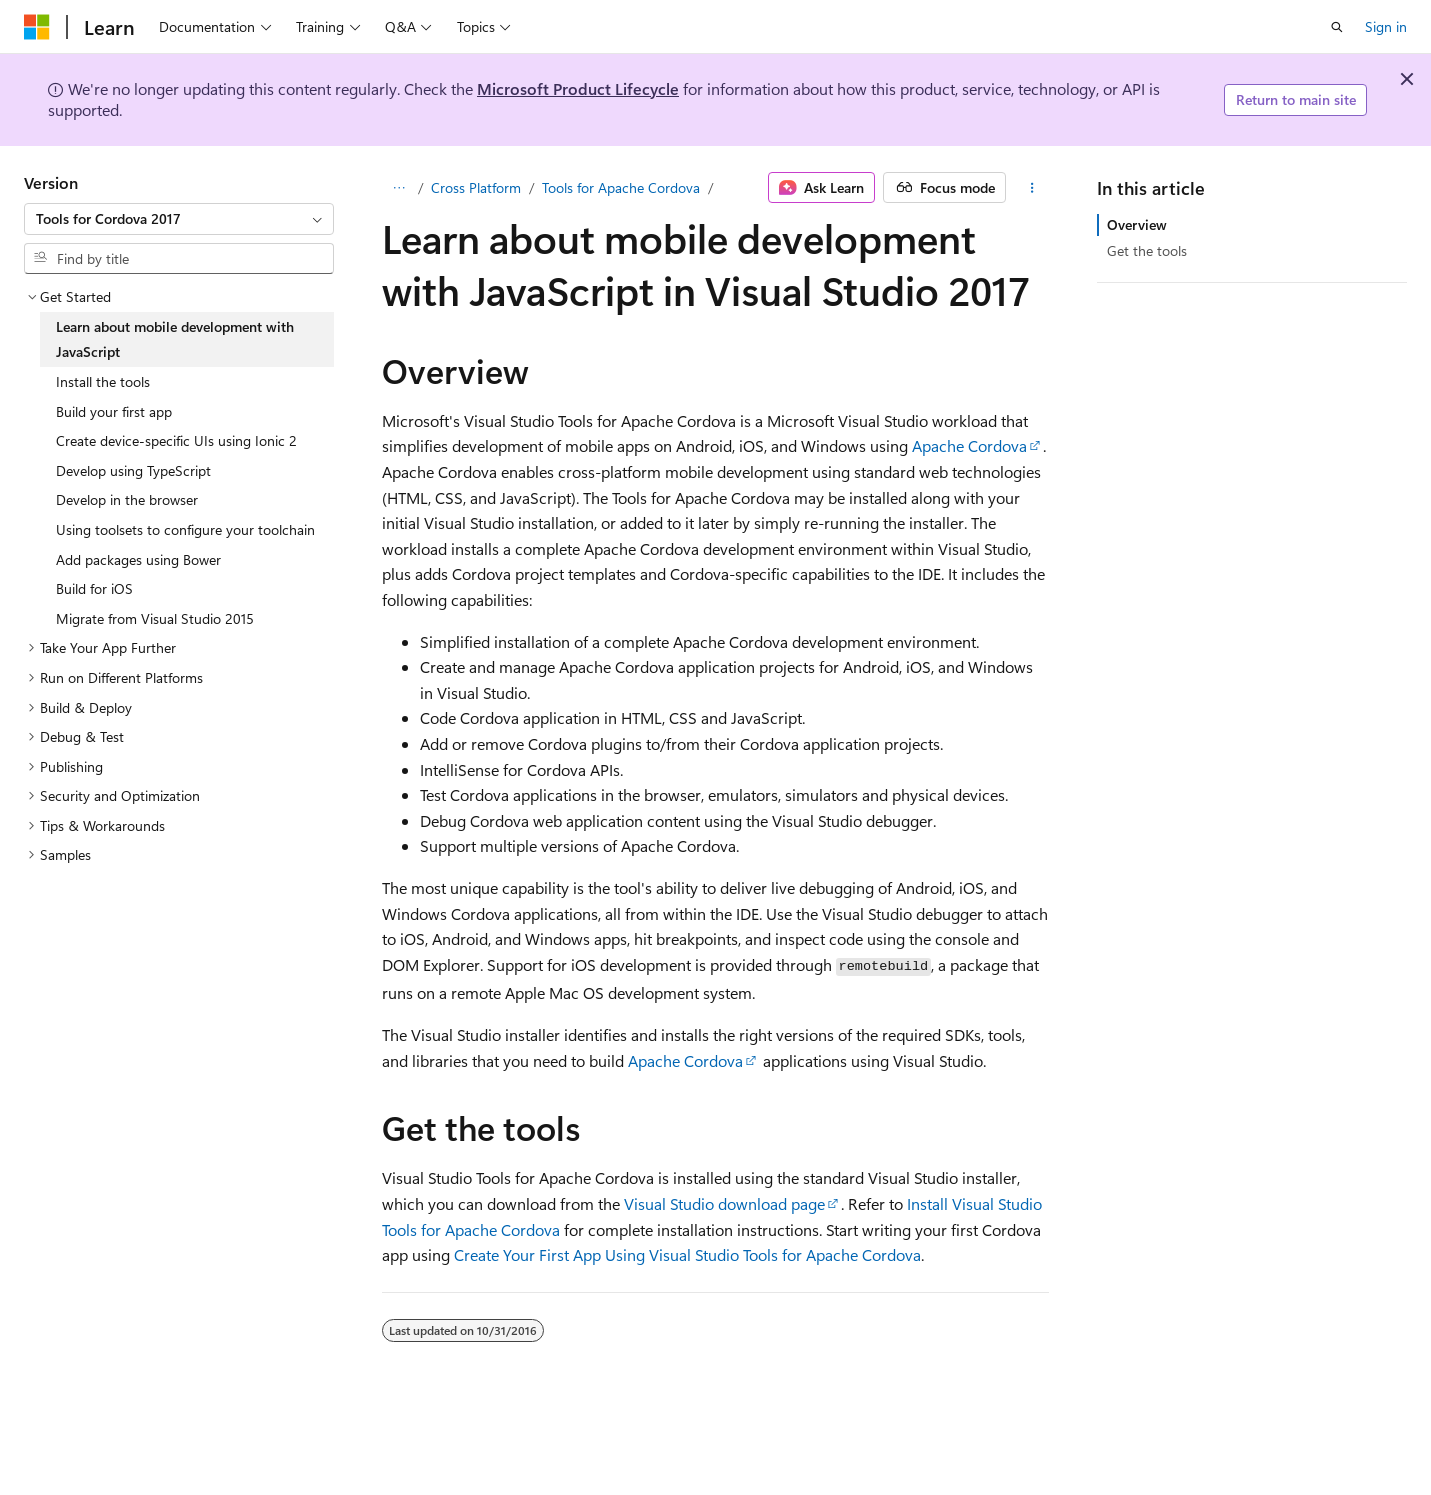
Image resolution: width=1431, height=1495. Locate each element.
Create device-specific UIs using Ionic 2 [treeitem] (176, 440)
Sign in (1386, 26)
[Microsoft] (37, 27)
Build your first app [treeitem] (114, 411)
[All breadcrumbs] (399, 188)
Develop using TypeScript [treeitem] (133, 470)
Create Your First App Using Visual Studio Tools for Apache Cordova (687, 1254)
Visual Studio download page (724, 1203)
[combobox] (179, 219)
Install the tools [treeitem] (103, 381)
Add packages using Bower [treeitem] (138, 559)
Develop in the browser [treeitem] (127, 499)
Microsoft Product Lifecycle (578, 88)
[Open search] (1337, 27)
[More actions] (1031, 188)
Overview (1137, 224)
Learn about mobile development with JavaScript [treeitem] (175, 339)
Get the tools (1147, 250)
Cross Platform (476, 187)
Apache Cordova (969, 445)
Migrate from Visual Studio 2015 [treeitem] (155, 618)
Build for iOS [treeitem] (94, 588)
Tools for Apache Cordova (621, 187)
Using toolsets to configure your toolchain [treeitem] (185, 529)
